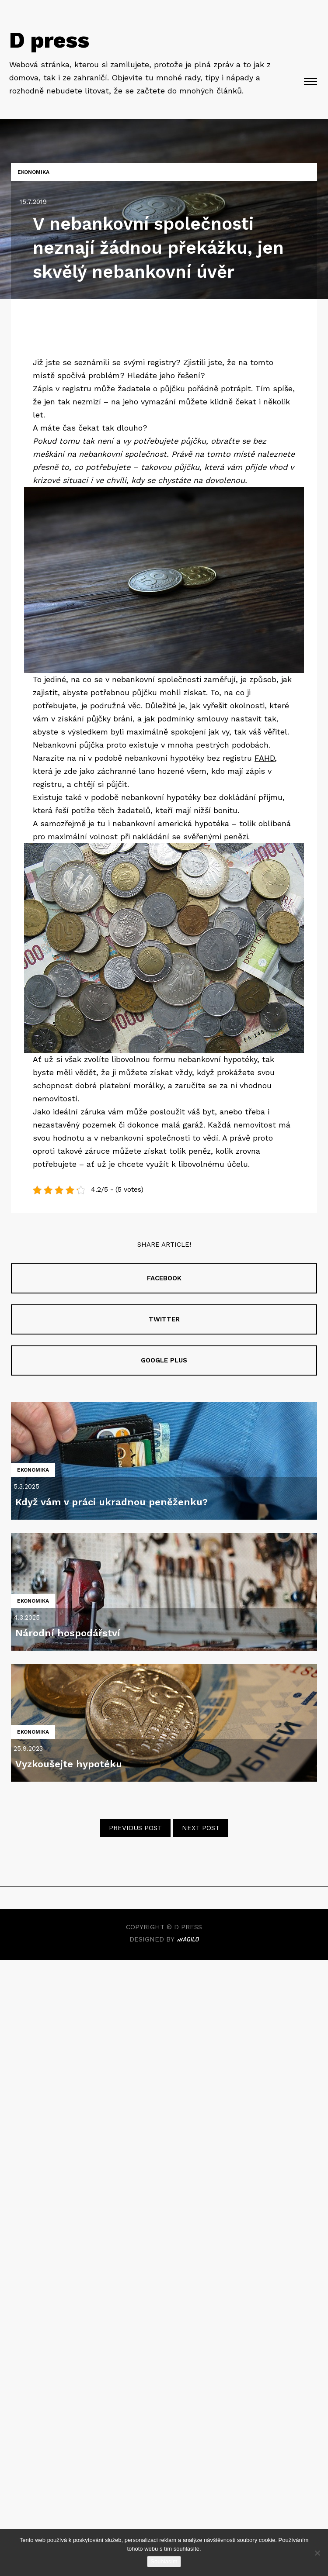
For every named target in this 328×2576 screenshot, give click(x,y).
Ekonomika (33, 172)
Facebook (164, 1278)
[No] (317, 2552)
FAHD (265, 757)
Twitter (164, 1319)
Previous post (135, 1828)
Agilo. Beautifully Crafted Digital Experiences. (188, 1940)
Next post (201, 1828)
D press (49, 40)
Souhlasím (163, 2561)
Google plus (164, 1360)
